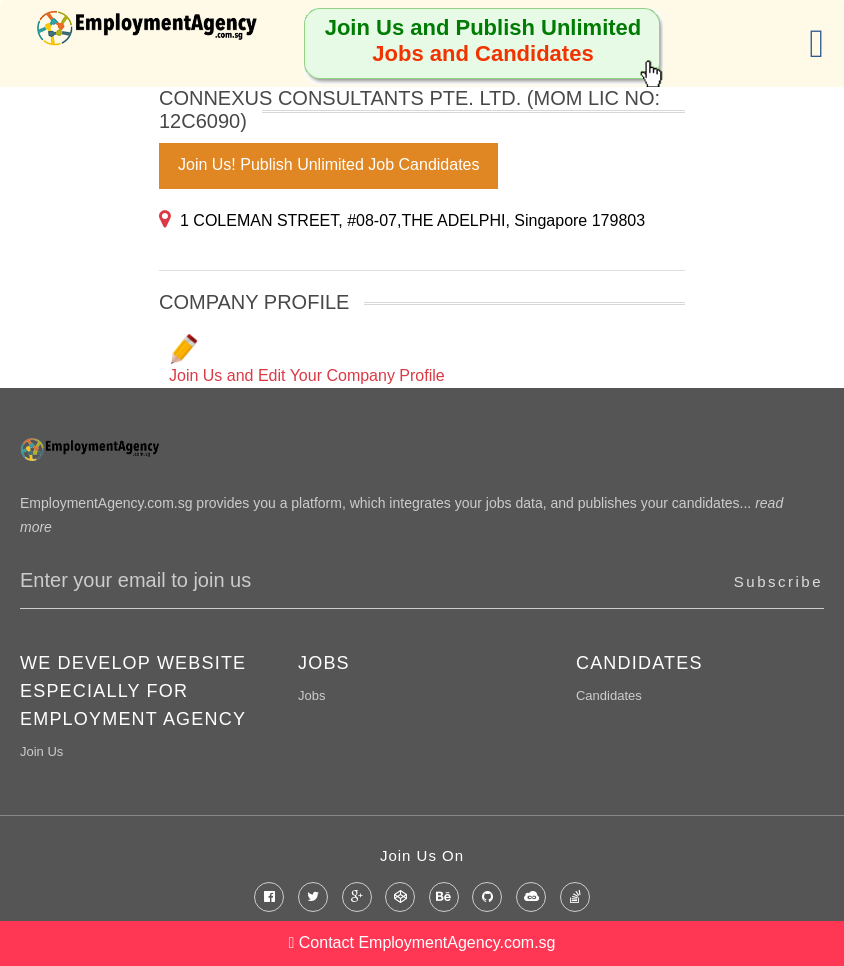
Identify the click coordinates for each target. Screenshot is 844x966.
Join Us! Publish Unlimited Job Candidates (328, 164)
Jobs (311, 695)
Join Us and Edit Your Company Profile (307, 359)
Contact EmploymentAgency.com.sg (422, 942)
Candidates (609, 695)
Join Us (41, 751)
